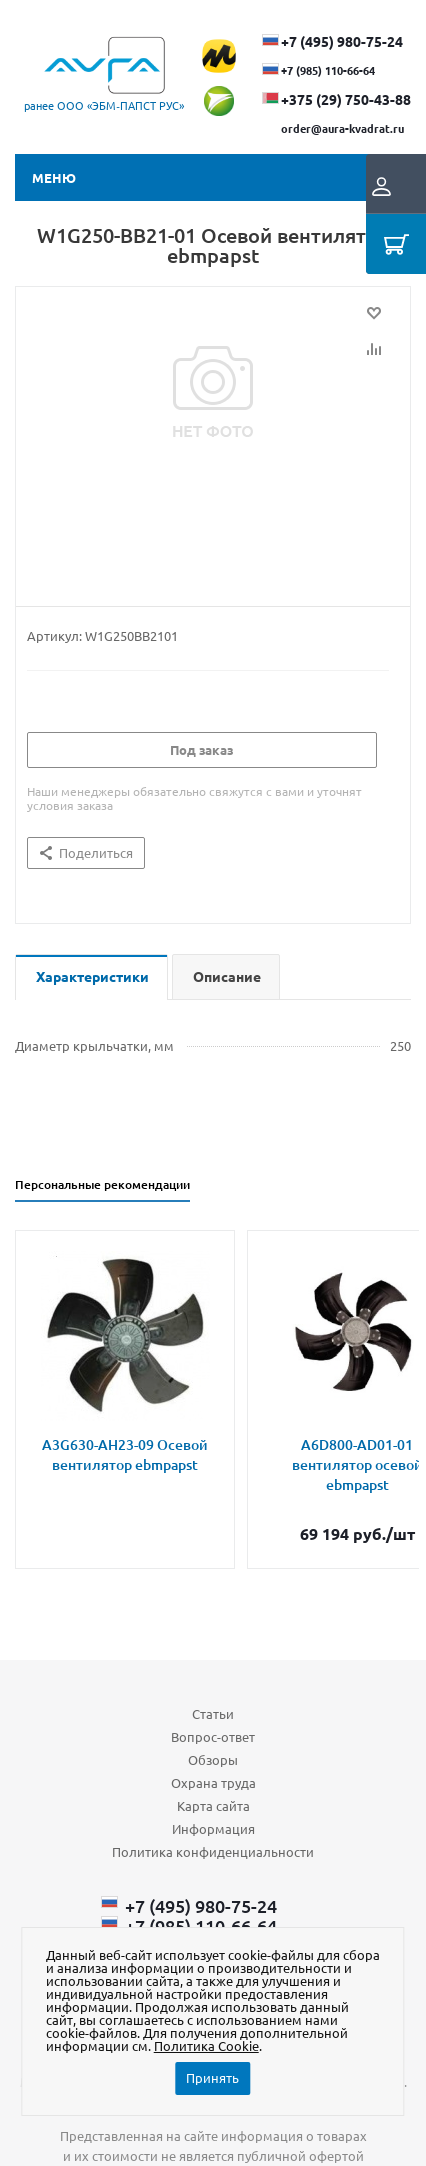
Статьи (213, 1713)
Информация (213, 1828)
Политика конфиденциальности (213, 1851)
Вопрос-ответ (213, 1736)
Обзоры (213, 1759)
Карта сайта (213, 1805)
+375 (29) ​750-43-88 (346, 99)
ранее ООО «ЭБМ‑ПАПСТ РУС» (104, 105)
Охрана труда (213, 1782)
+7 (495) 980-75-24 (342, 41)
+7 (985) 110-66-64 (328, 70)
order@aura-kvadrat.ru (342, 128)
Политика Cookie (206, 2045)
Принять (212, 2077)
